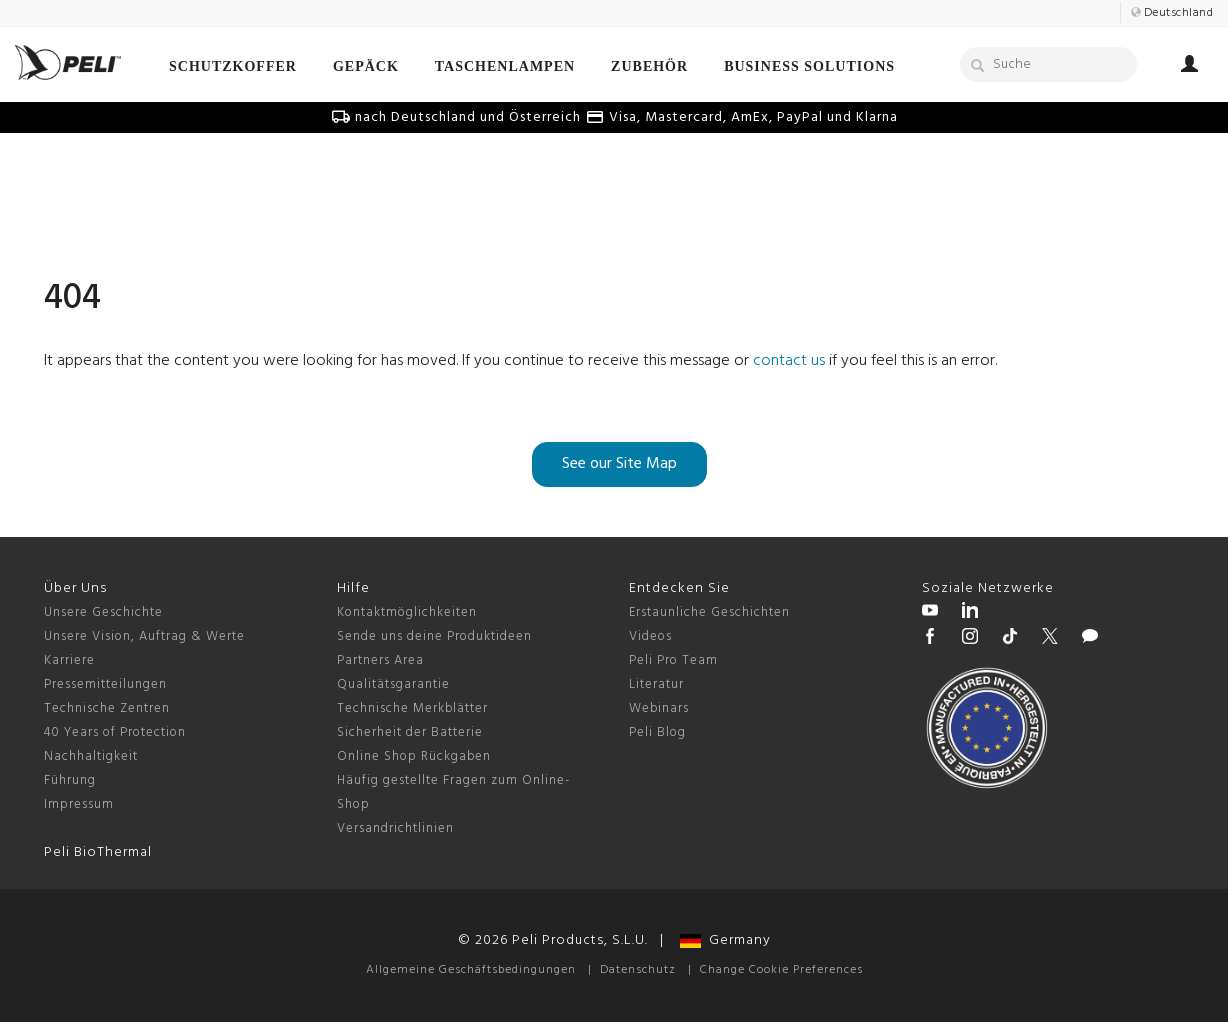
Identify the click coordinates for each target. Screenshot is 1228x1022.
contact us (789, 361)
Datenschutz (638, 970)
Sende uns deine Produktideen (434, 636)
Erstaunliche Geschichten (709, 612)
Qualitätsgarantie (393, 684)
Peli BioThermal (98, 852)
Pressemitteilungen (105, 684)
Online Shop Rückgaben (414, 756)
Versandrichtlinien (395, 828)
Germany (725, 940)
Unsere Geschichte (103, 612)
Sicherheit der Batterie (410, 732)
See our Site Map (619, 464)
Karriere (69, 660)
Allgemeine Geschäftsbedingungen (471, 970)
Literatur (656, 684)
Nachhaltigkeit (91, 756)
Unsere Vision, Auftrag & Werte (144, 636)
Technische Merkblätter (412, 708)
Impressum (79, 804)
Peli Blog (657, 732)
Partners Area (380, 660)
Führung (70, 780)
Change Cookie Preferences (781, 970)
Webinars (659, 708)
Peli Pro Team (673, 660)
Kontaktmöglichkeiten (407, 612)
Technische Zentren (107, 708)
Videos (650, 636)
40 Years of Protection (115, 732)
